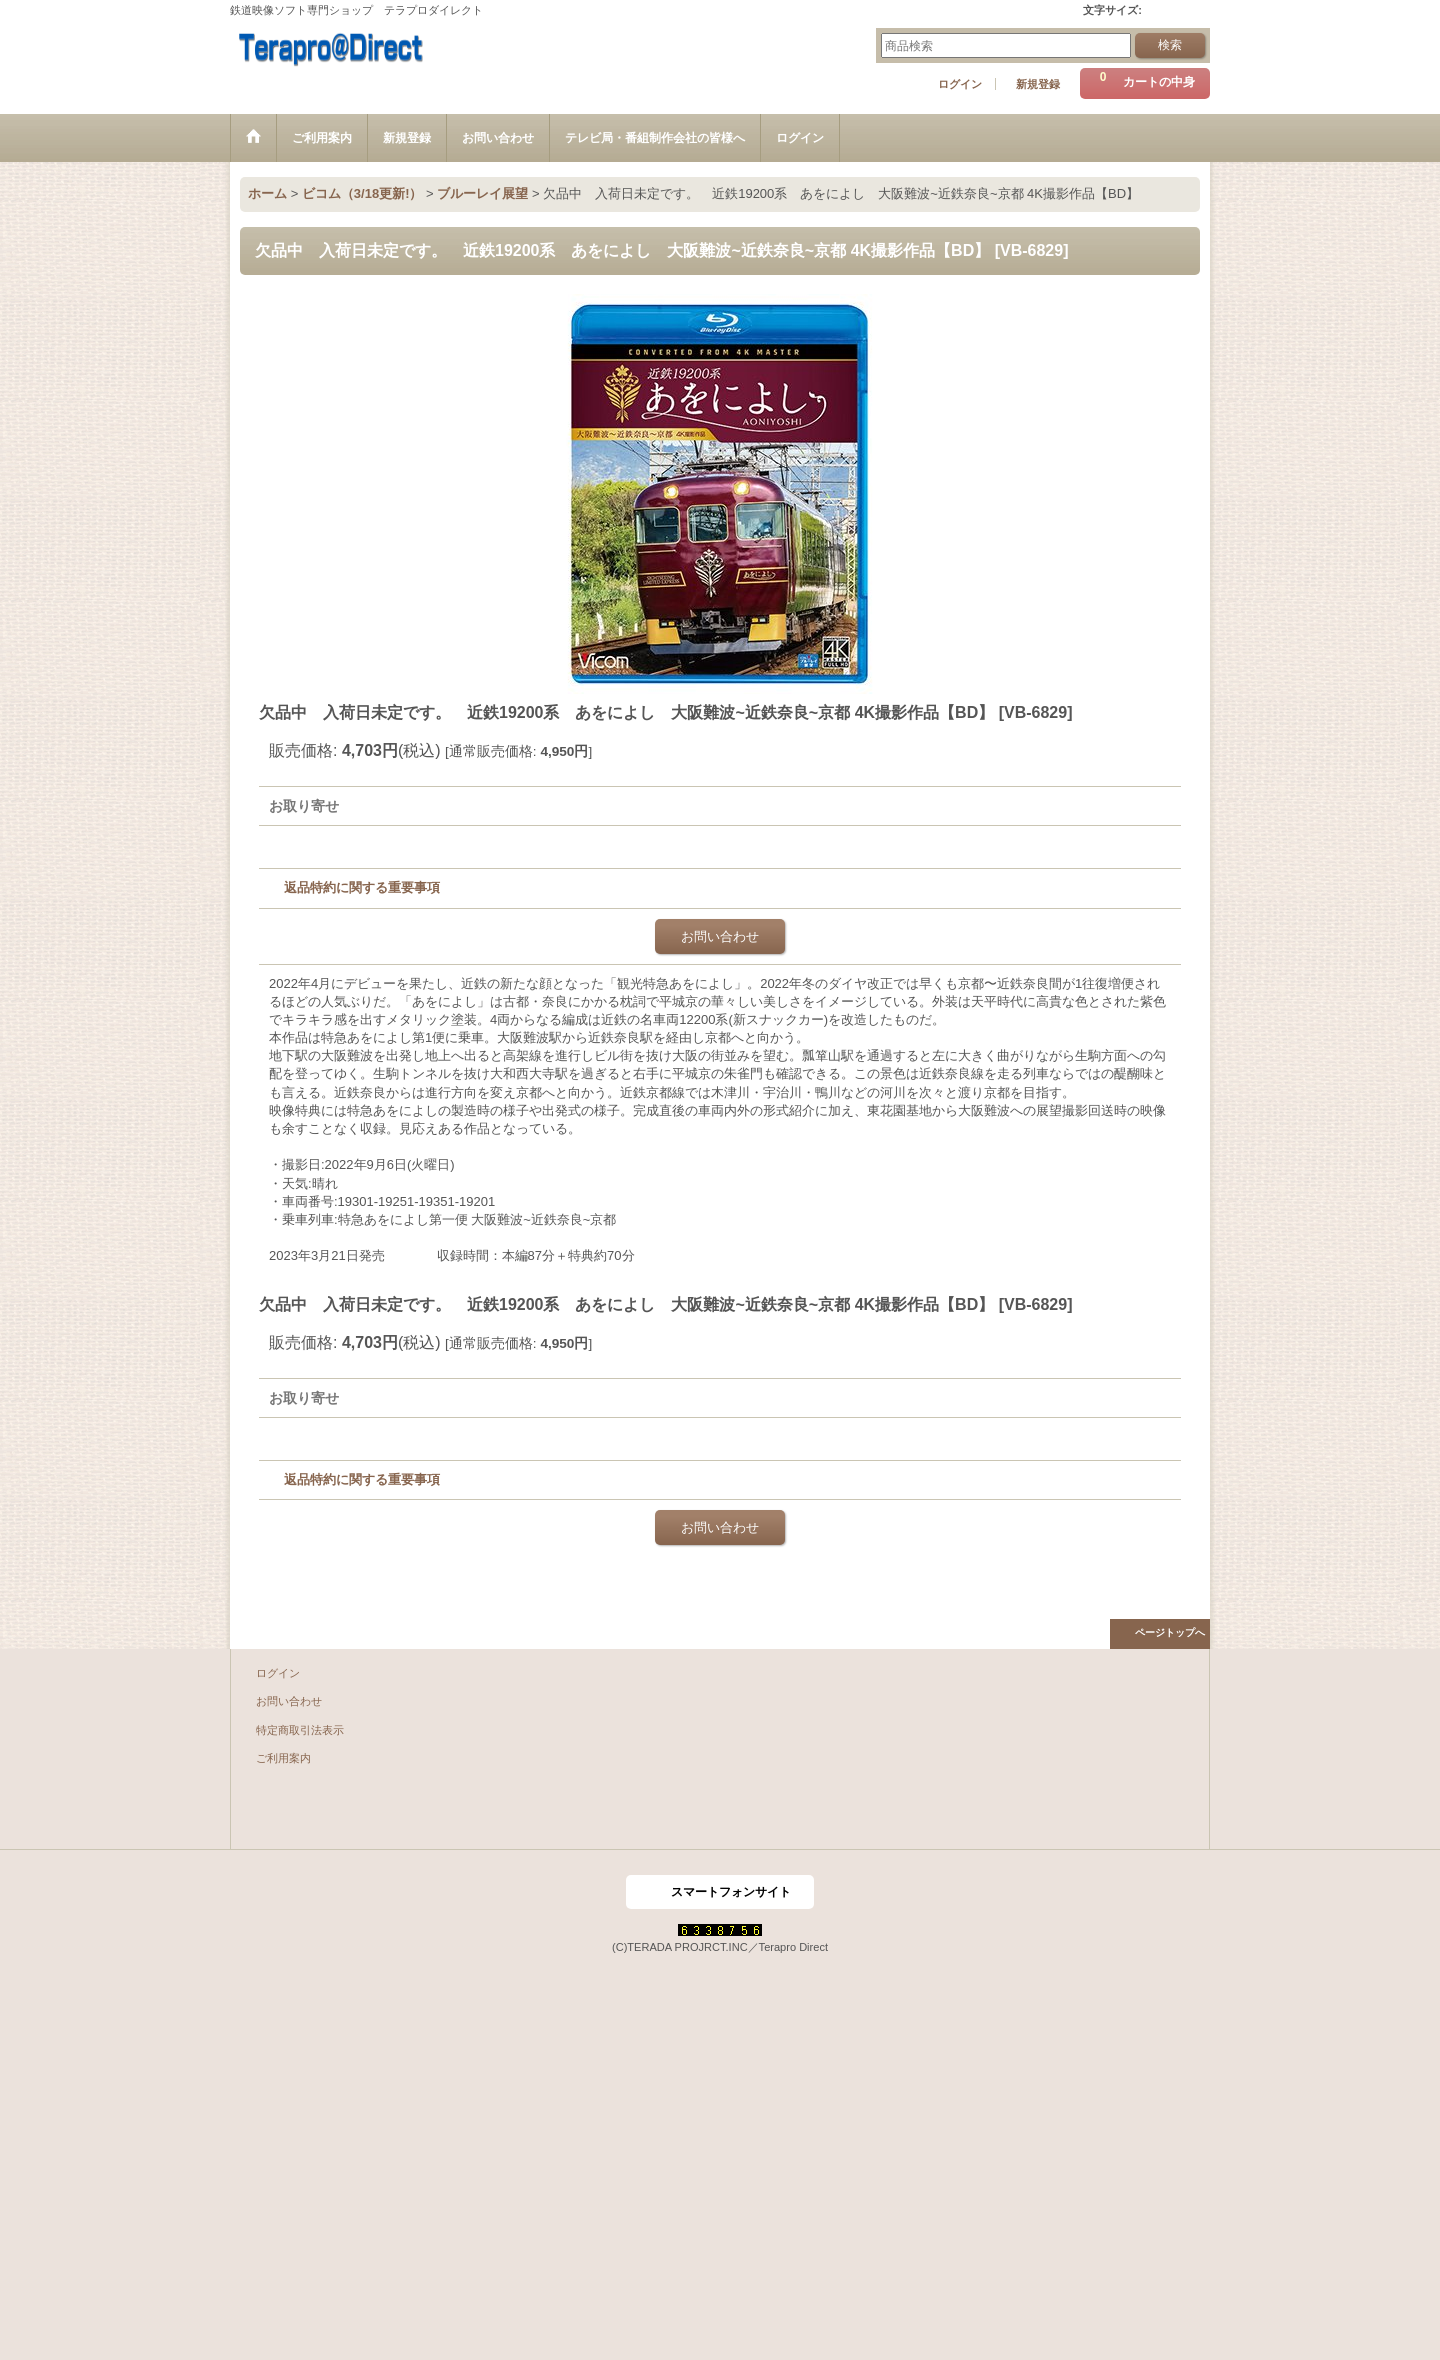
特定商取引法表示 (300, 1730)
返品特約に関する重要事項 (362, 887)
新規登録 (1038, 84)
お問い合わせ (720, 936)
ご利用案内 (283, 1758)
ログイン (960, 84)
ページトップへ (1170, 1632)
